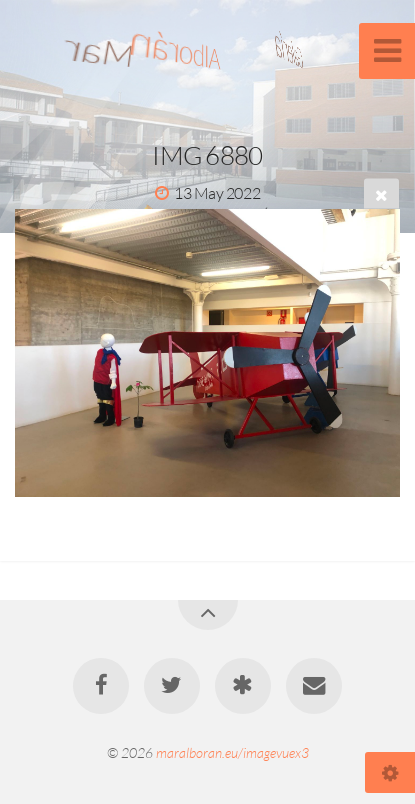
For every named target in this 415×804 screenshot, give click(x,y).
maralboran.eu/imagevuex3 (232, 752)
